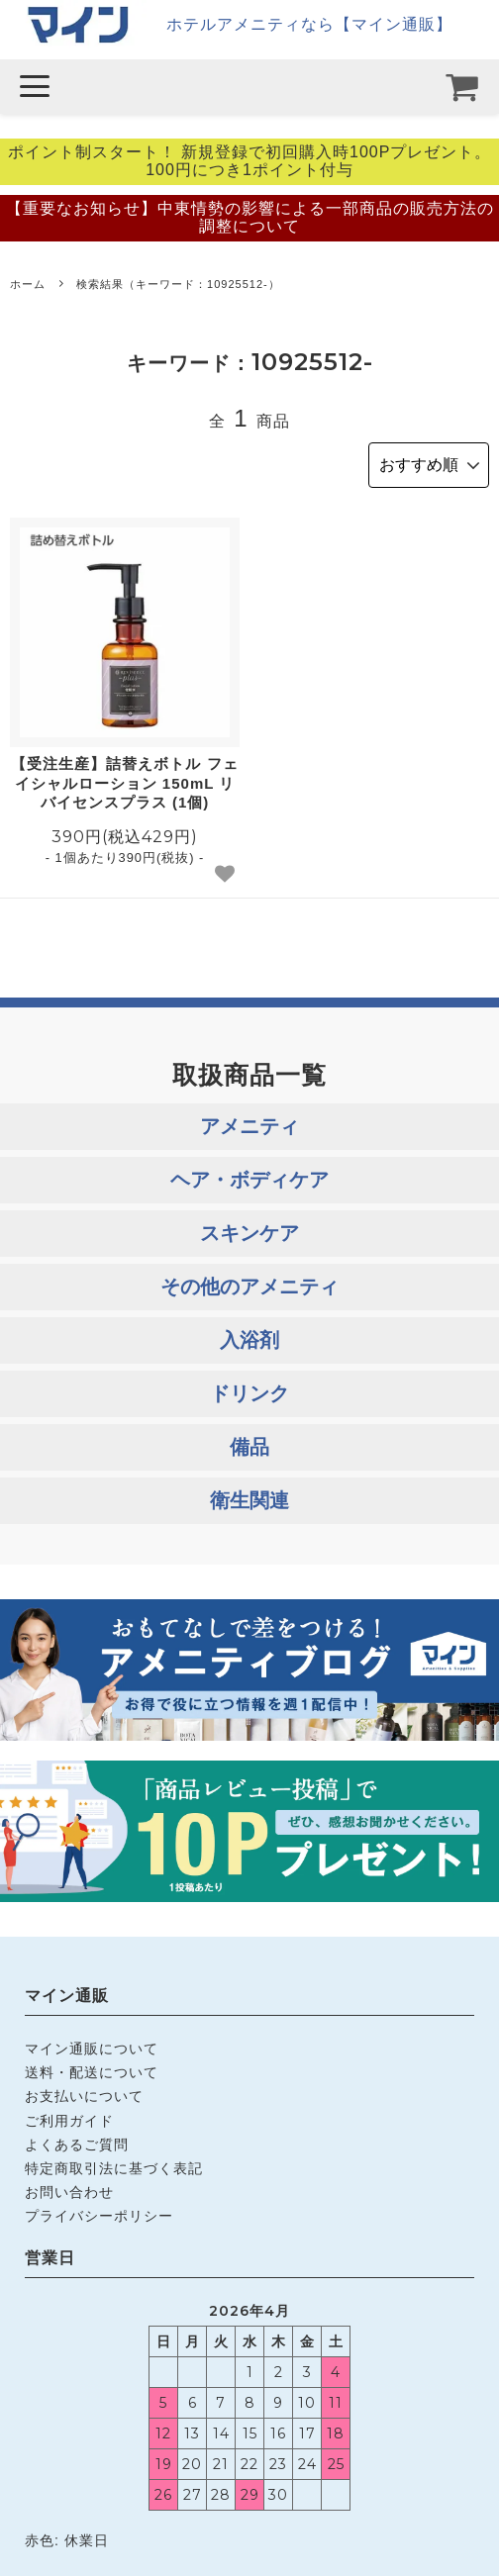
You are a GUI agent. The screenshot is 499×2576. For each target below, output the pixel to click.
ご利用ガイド (69, 2121)
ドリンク (249, 1393)
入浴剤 (249, 1340)
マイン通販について (91, 2048)
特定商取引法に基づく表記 (114, 2168)
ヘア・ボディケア (249, 1180)
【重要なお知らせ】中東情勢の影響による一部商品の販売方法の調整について (250, 217)
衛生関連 (249, 1500)
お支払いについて (84, 2096)
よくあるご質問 (77, 2144)
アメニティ (249, 1126)
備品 (249, 1447)
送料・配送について (91, 2072)
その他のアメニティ (249, 1286)
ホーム (28, 284)
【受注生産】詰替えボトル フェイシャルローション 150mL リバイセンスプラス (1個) (124, 783)
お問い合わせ (69, 2192)
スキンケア (249, 1233)
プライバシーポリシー (99, 2216)
